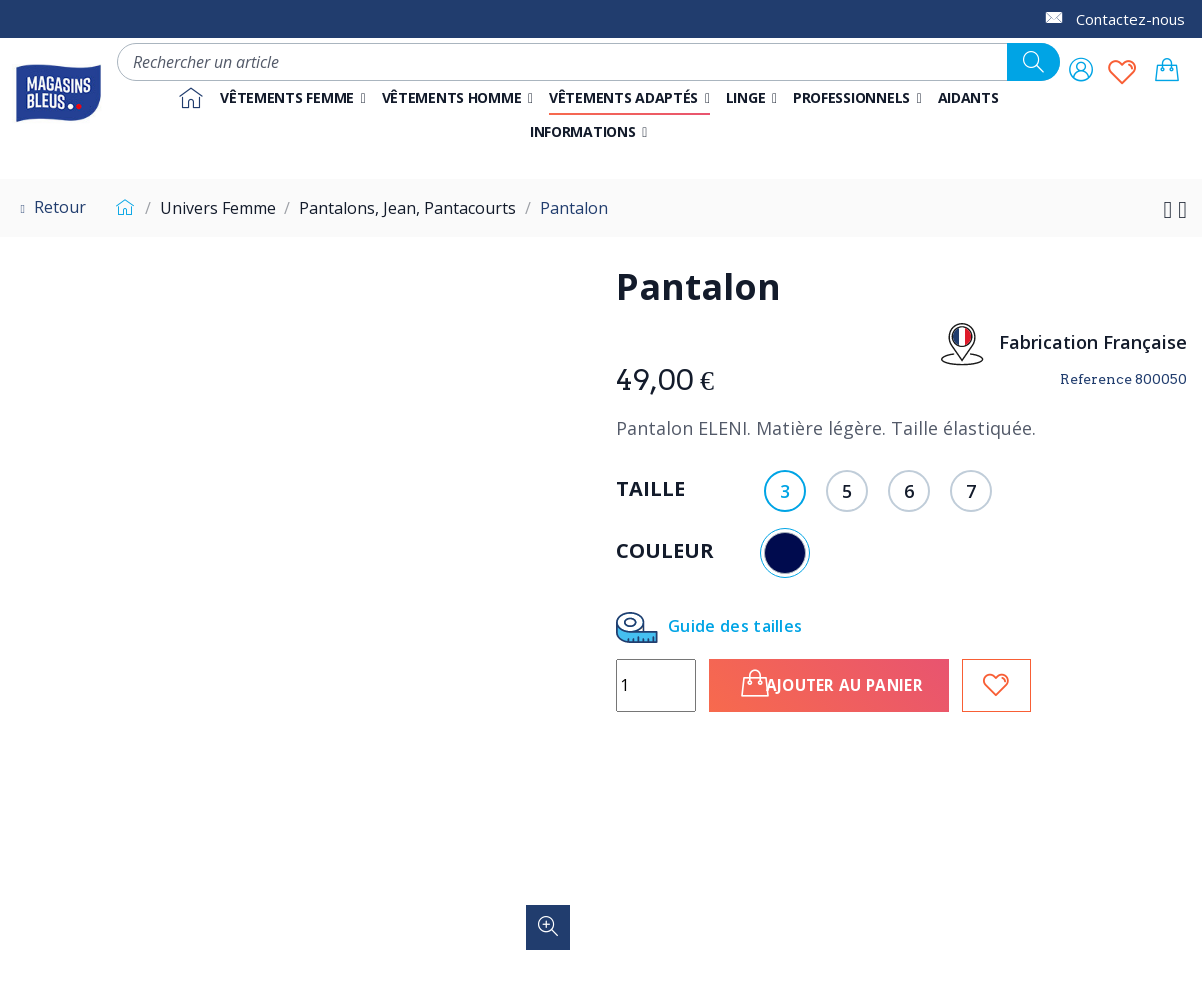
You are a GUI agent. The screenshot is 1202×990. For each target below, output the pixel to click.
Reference (1096, 379)
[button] (857, 98)
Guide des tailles (709, 627)
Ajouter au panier (852, 683)
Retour (50, 207)
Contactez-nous (1130, 19)
